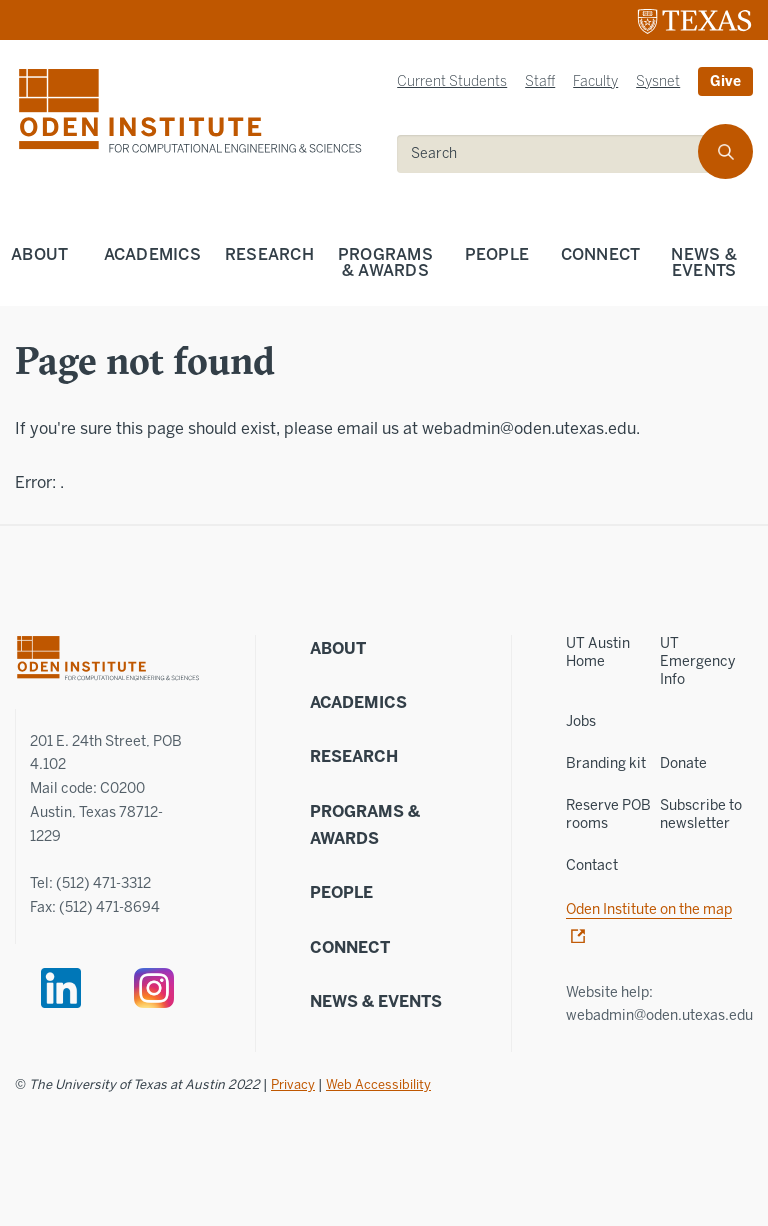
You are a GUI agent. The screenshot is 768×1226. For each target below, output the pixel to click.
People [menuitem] (497, 254)
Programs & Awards (365, 825)
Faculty (595, 81)
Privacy (293, 1084)
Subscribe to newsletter (701, 814)
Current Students (452, 81)
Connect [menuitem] (601, 254)
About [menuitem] (39, 254)
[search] (725, 151)
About (338, 648)
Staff (540, 81)
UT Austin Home (598, 652)
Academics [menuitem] (152, 254)
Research (354, 756)
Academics (358, 702)
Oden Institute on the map (649, 909)
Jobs (581, 721)
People (341, 892)
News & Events (376, 1001)
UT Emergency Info (697, 661)
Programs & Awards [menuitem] (385, 262)
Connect (350, 947)
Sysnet (658, 81)
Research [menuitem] (269, 254)
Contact (592, 865)
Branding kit (606, 763)
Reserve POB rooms (608, 814)
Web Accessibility (378, 1084)
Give (725, 81)
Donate (683, 763)
